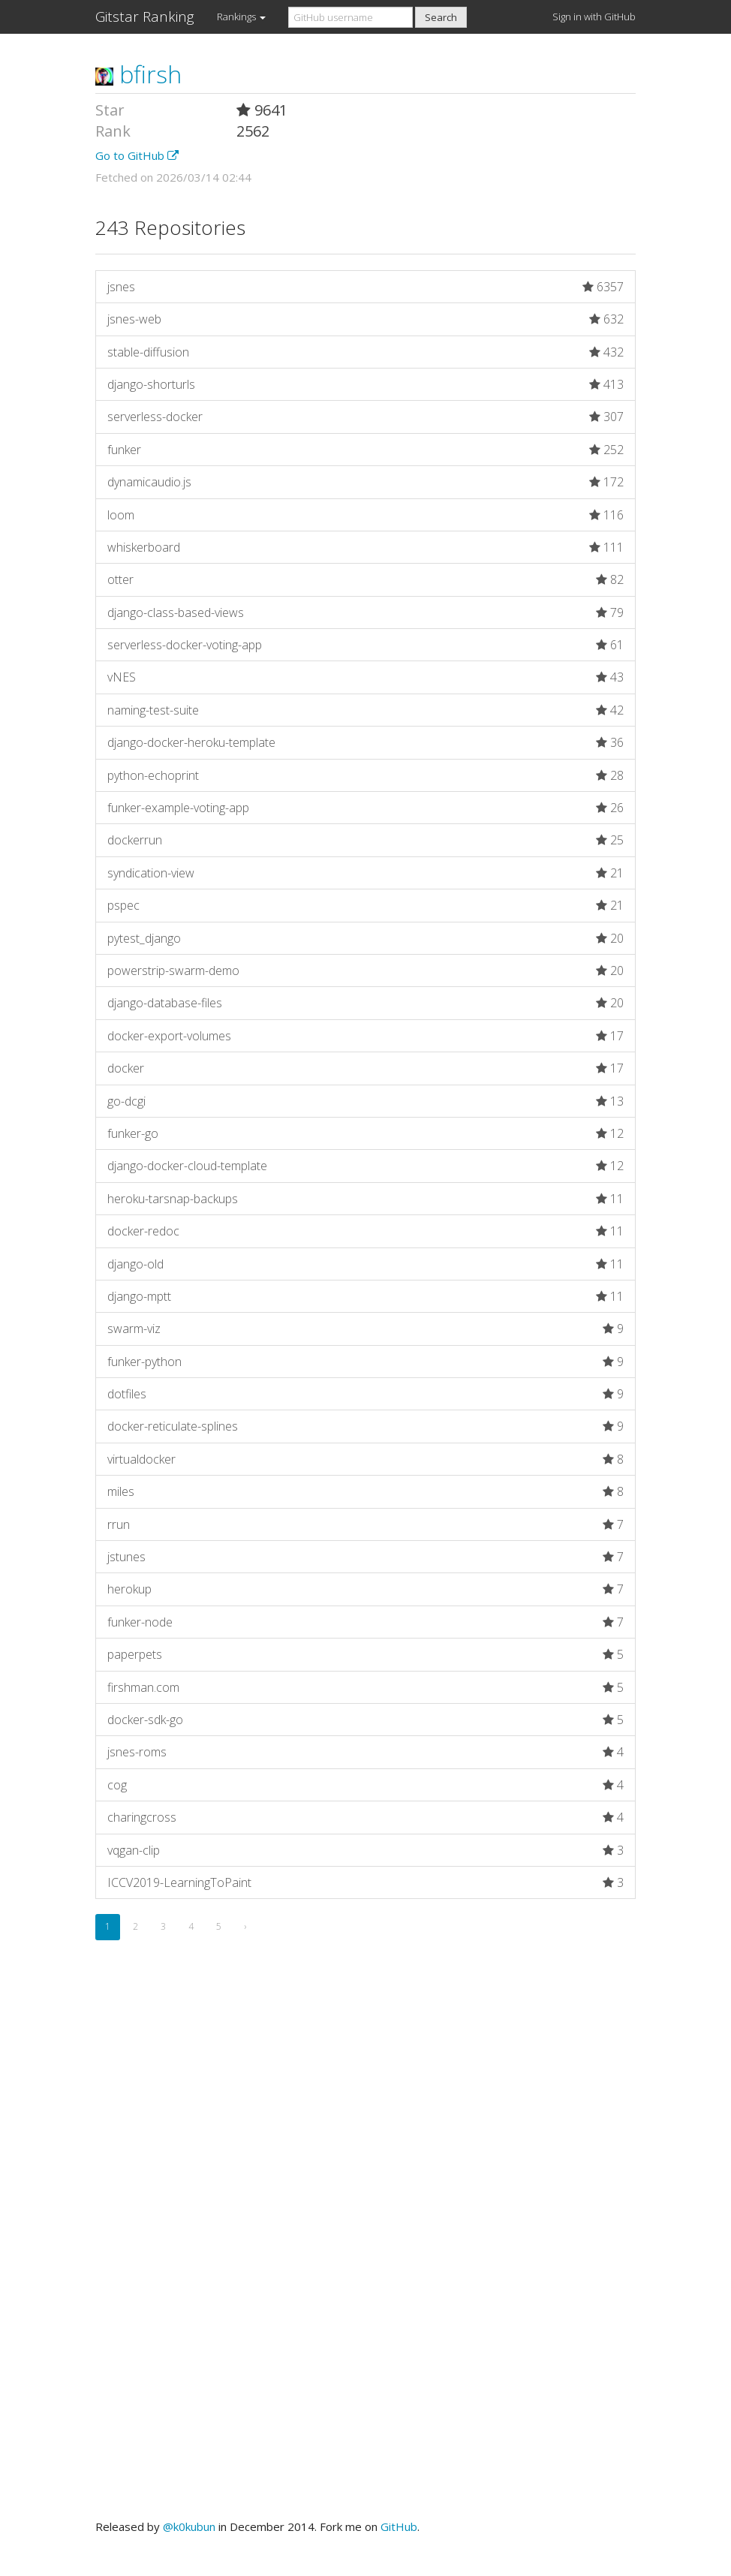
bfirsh (138, 74)
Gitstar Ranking (144, 16)
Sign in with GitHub (594, 16)
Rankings (241, 16)
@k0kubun (189, 2526)
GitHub (399, 2526)
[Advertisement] (365, 2121)
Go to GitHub (137, 155)
